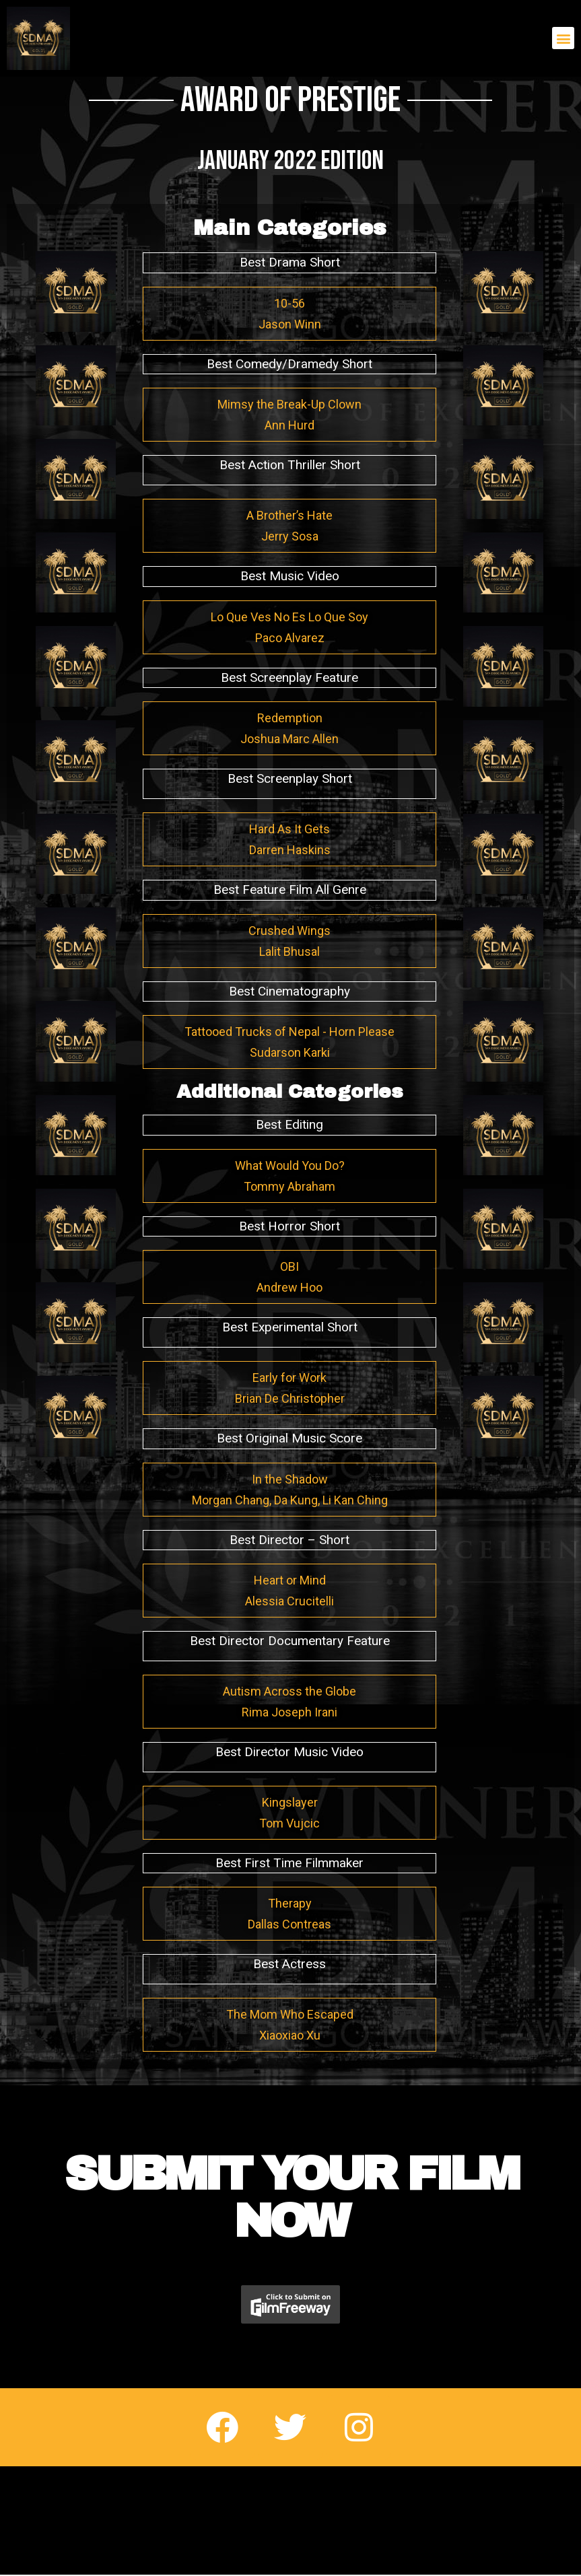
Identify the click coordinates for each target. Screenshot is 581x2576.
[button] (563, 38)
